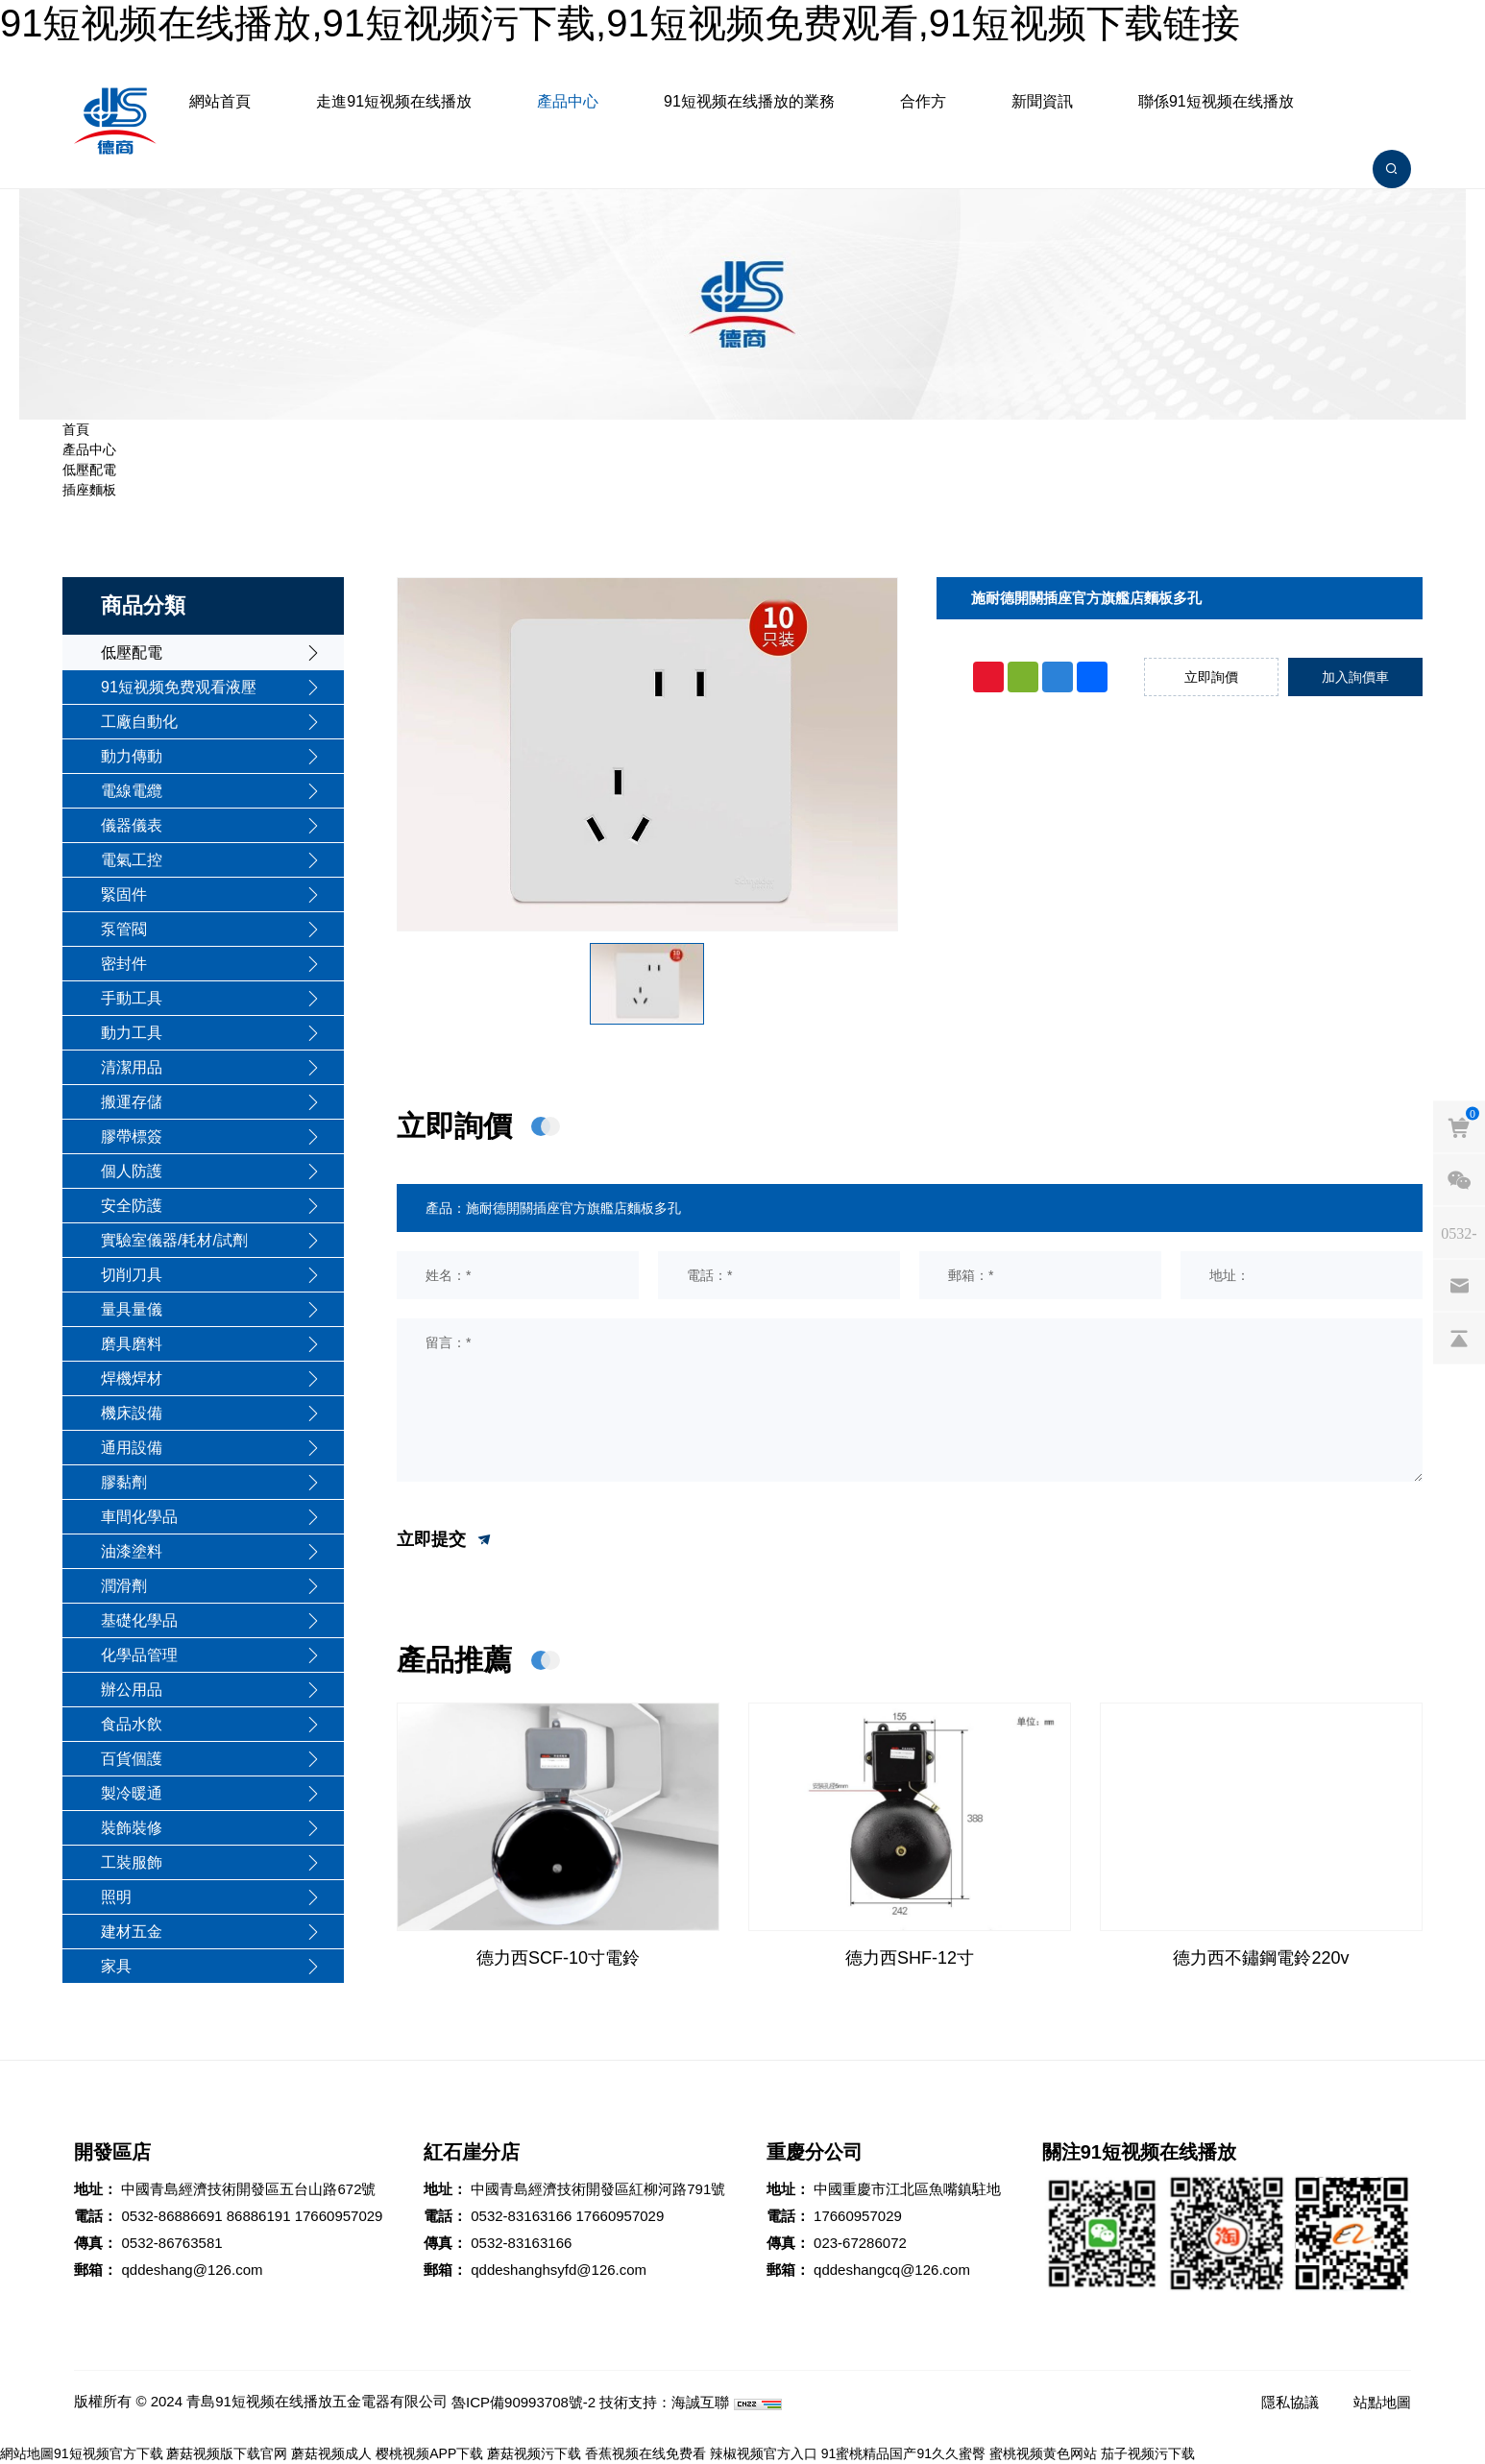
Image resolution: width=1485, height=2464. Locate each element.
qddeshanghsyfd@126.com (558, 2269)
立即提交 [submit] (445, 1540)
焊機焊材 (131, 1378)
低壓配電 (89, 469)
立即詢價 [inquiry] (1211, 677)
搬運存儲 (131, 1102)
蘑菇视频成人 (331, 2453)
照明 (116, 1897)
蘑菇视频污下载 (534, 2453)
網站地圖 (27, 2453)
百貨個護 (131, 1759)
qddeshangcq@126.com (892, 2269)
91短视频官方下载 (108, 2453)
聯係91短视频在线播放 (1216, 101)
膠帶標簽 (131, 1136)
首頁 (75, 429)
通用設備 (131, 1447)
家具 (116, 1966)
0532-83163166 (521, 2216)
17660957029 (339, 2216)
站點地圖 (1382, 2402)
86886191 (259, 2216)
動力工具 (131, 1033)
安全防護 (131, 1205)
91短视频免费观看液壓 (178, 687)
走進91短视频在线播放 (394, 101)
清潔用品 (131, 1067)
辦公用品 (131, 1689)
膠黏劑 (124, 1482)
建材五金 (131, 1931)
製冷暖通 (131, 1793)
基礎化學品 (139, 1620)
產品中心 (567, 101)
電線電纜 (131, 791)
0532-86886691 (171, 2216)
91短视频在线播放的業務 (749, 101)
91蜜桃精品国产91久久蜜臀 (903, 2453)
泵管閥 (124, 929)
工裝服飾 (131, 1862)
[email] (1459, 1286)
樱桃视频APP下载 (429, 2453)
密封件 (124, 963)
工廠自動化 (139, 721)
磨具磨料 (131, 1344)
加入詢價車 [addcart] (1355, 677)
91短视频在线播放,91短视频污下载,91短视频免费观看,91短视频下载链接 (620, 23)
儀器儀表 (131, 825)
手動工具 (131, 998)
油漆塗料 (131, 1551)
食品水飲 (131, 1724)
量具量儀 (131, 1309)
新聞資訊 (1042, 101)
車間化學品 (139, 1517)
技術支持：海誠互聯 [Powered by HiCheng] (664, 2402)
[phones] (1459, 1233)
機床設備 (131, 1413)
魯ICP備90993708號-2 (523, 2402)
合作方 (923, 101)
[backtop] (1459, 1339)
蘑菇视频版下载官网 (226, 2453)
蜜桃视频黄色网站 (1043, 2453)
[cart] (1459, 1127)
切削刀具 (131, 1275)
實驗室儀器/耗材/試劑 (174, 1240)
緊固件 (124, 894)
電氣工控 (131, 860)
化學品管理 (139, 1655)
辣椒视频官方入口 (763, 2453)
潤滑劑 (124, 1586)
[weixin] (1459, 1180)
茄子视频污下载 (1148, 2453)
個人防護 (131, 1171)
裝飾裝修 (131, 1828)
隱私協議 (1290, 2402)
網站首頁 (220, 101)
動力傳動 (131, 756)
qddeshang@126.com (191, 2269)
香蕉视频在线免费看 (645, 2453)
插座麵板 (89, 489)
